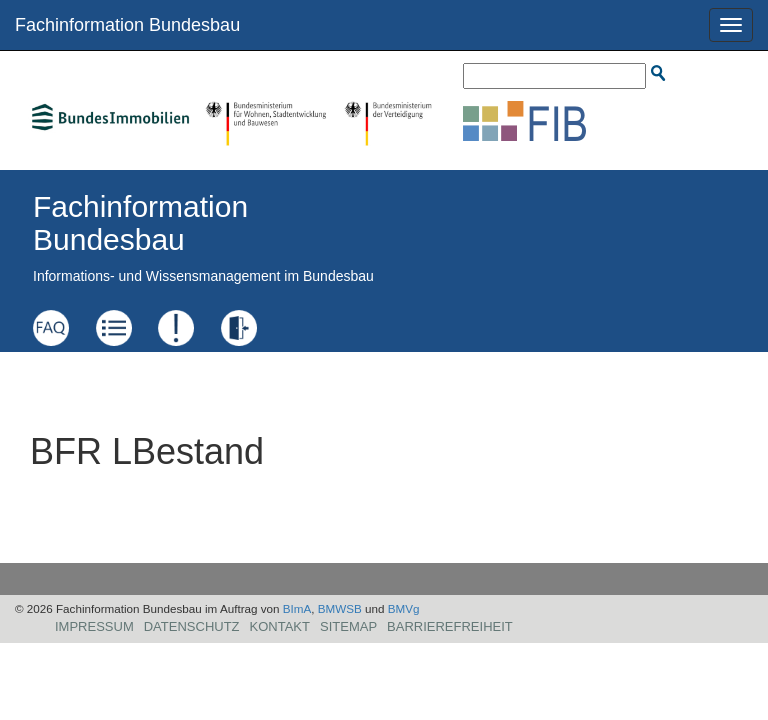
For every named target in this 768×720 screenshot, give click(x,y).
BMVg (404, 608)
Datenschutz (192, 626)
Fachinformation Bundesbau (127, 25)
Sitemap (348, 626)
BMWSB (340, 608)
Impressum (94, 626)
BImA (297, 608)
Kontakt (280, 626)
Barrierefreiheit (450, 626)
